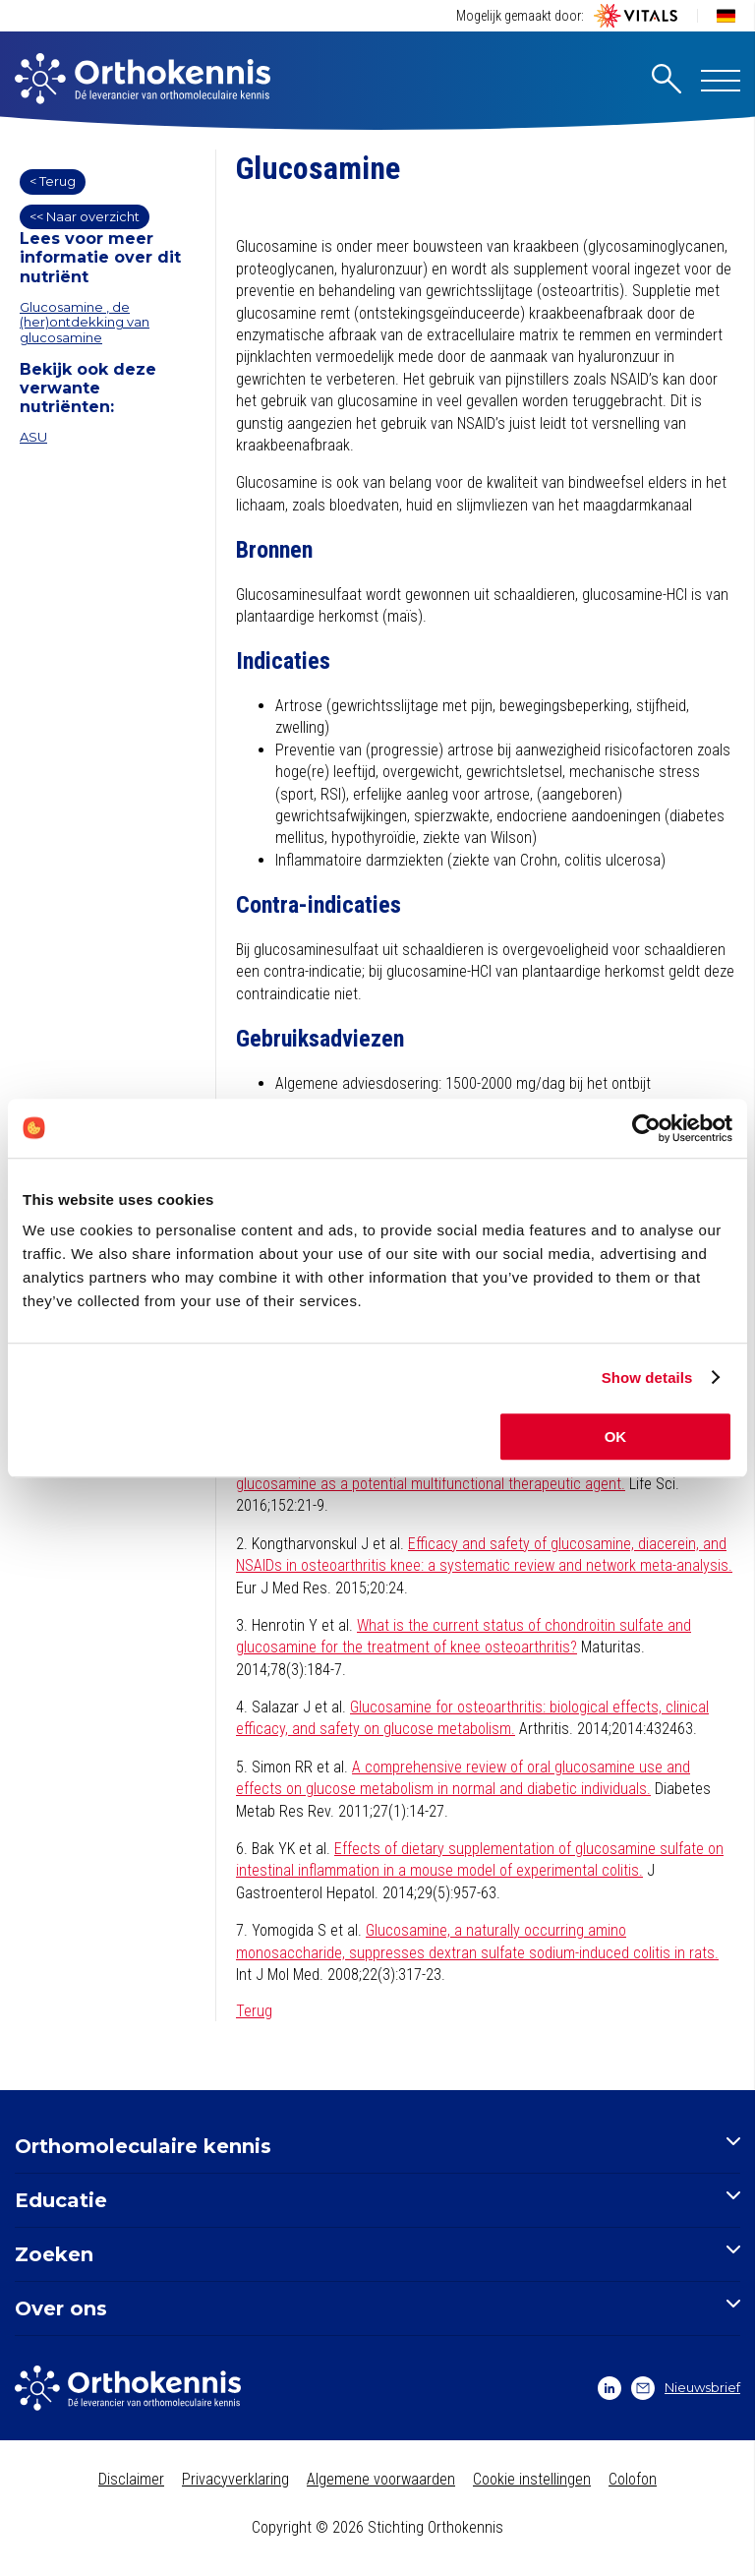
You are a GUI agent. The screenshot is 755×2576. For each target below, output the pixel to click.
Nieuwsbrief (685, 2388)
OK (616, 1436)
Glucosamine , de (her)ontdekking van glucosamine (84, 322)
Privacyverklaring (235, 2479)
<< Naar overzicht (84, 216)
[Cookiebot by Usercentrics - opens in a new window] (646, 1128)
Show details (647, 1377)
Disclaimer (131, 2479)
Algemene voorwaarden (381, 2479)
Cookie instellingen (532, 2479)
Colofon (633, 2479)
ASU (33, 437)
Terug (254, 2011)
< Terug (52, 181)
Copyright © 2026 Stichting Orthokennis (377, 2527)
